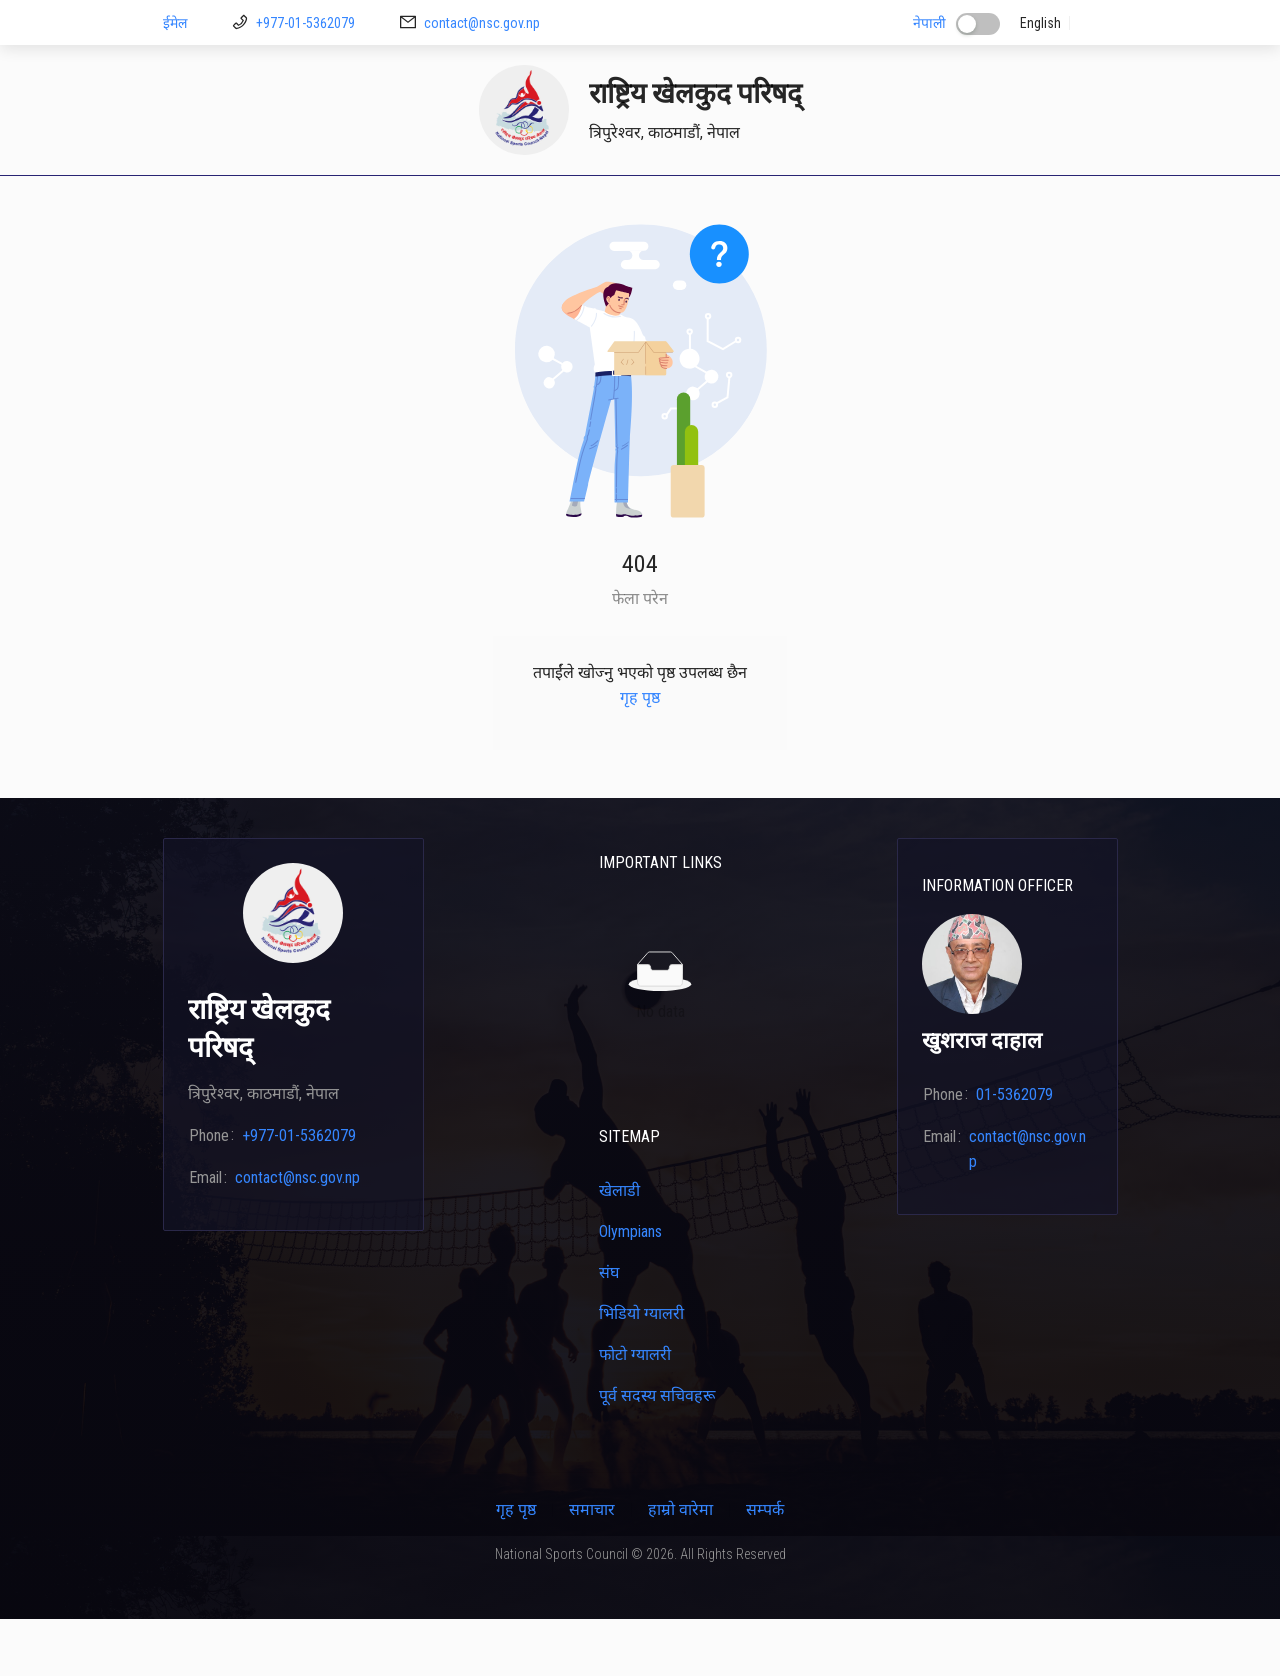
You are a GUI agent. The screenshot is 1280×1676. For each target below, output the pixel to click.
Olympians (630, 1288)
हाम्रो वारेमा (680, 1566)
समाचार (592, 1566)
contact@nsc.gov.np (482, 23)
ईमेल (175, 23)
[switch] (978, 24)
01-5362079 (1014, 1151)
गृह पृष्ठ (195, 203)
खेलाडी (596, 203)
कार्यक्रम (1018, 203)
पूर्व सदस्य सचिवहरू (657, 1452)
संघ (609, 1329)
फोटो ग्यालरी (635, 1411)
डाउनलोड (448, 203)
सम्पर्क (1085, 203)
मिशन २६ (525, 203)
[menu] (640, 204)
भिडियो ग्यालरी (641, 1370)
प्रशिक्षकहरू (674, 203)
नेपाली (929, 23)
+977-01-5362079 (305, 23)
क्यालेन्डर (868, 203)
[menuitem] (195, 204)
